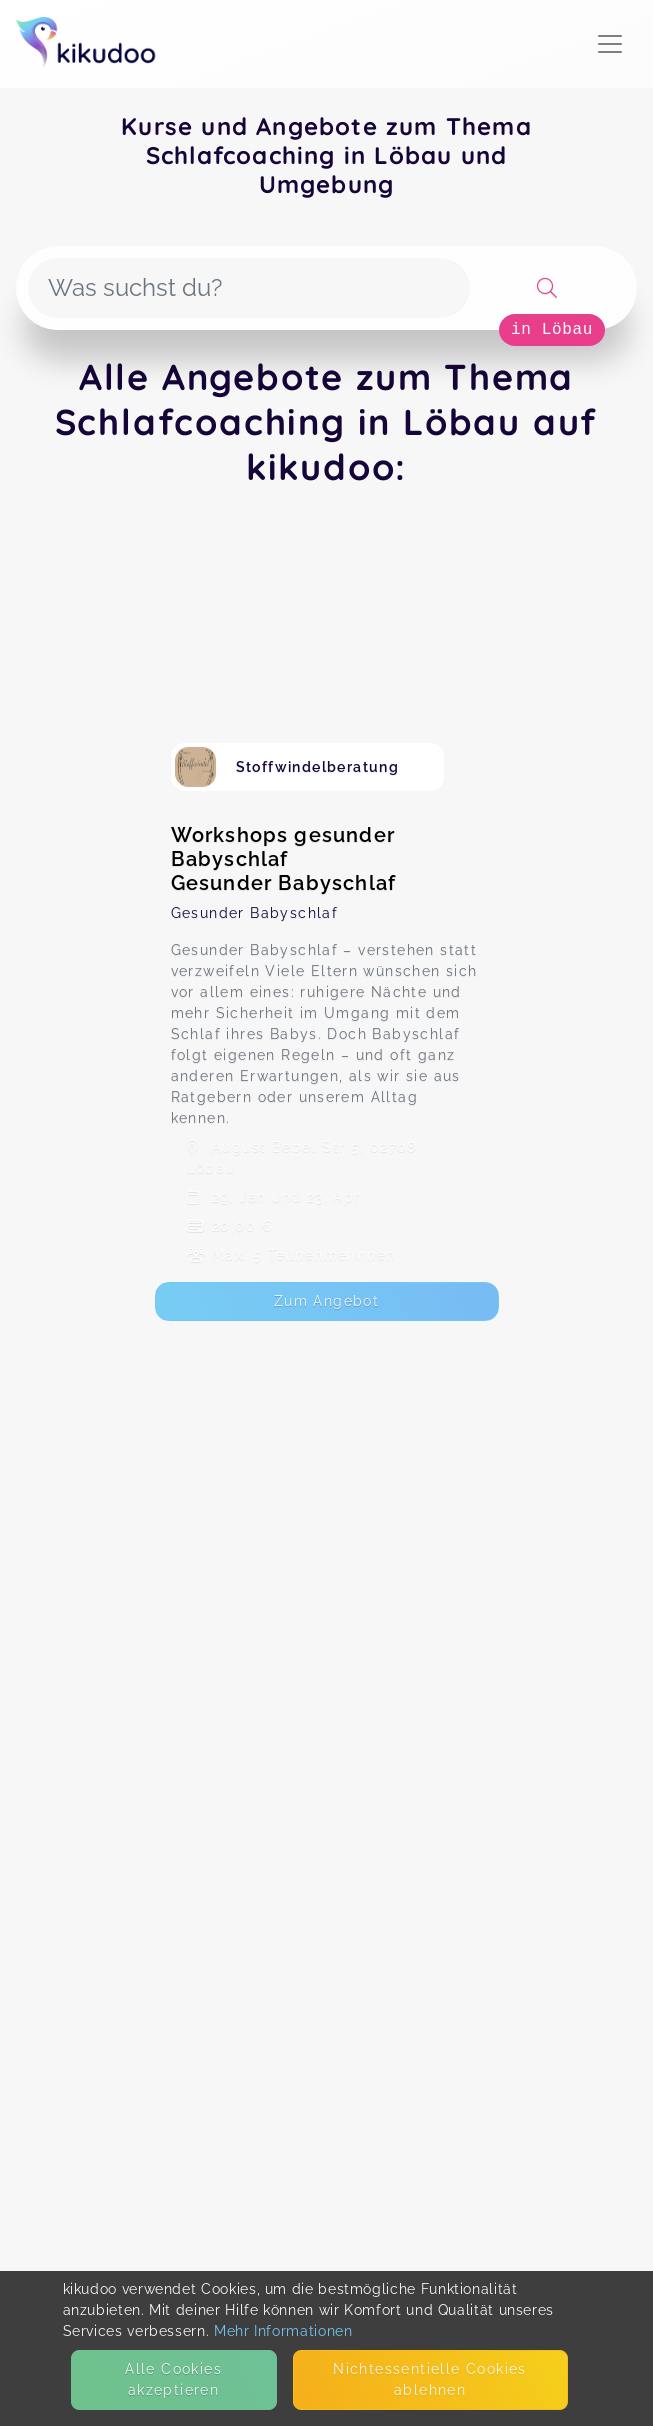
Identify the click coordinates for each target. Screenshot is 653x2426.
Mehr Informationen (283, 2331)
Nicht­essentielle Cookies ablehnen (430, 2379)
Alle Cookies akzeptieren (173, 2379)
